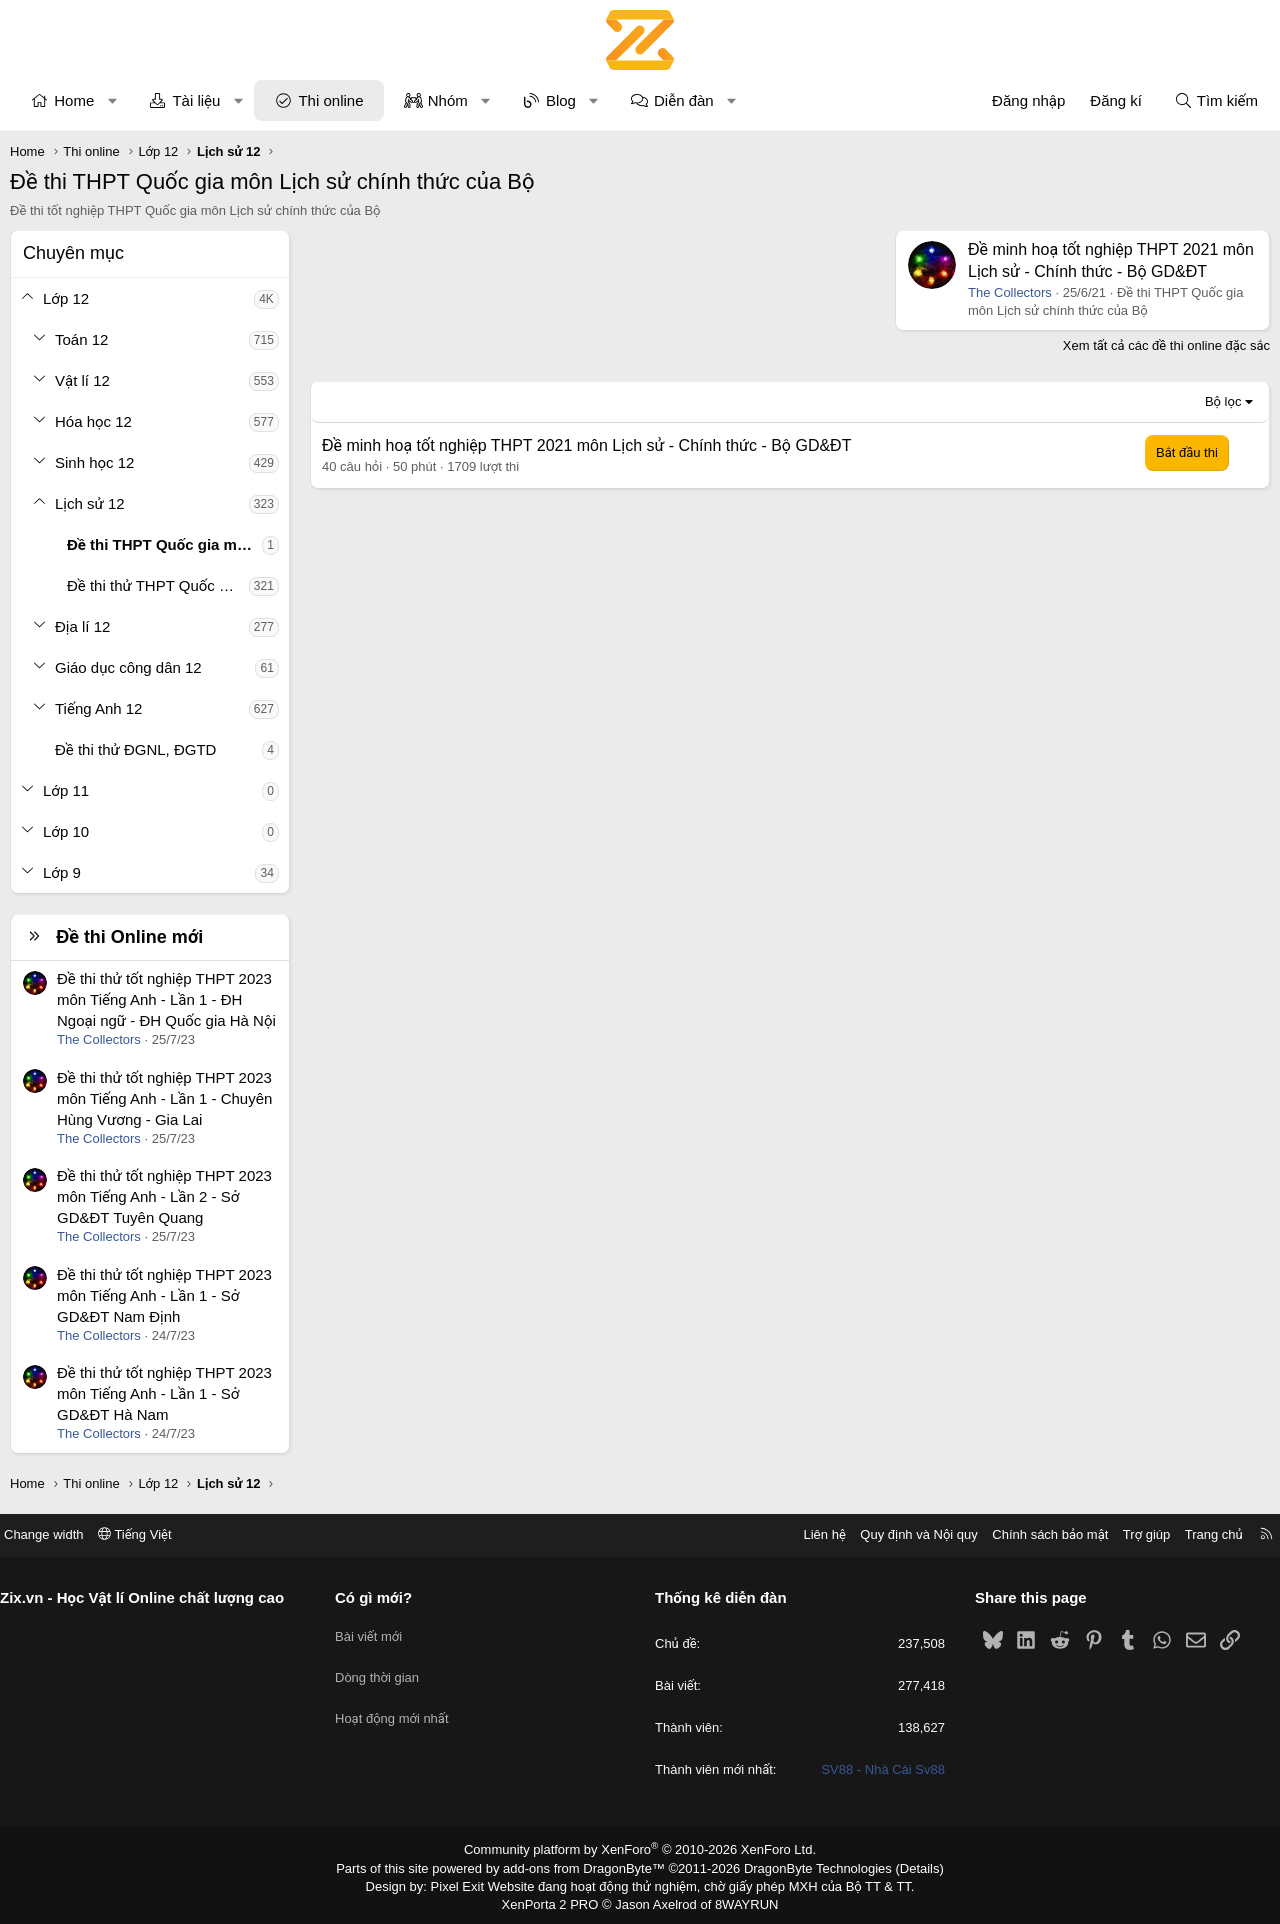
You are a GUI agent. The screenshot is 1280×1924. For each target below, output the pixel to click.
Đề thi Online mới (129, 937)
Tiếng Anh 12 (98, 708)
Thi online (330, 100)
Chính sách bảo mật (1035, 1534)
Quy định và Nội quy (904, 1534)
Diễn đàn (684, 100)
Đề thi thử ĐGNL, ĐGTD (135, 749)
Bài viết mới (376, 1631)
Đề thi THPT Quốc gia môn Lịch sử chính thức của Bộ (164, 544)
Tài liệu (196, 100)
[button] (112, 100)
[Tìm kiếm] (1216, 100)
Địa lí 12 (82, 626)
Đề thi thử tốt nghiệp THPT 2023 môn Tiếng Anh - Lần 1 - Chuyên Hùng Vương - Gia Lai (164, 1098)
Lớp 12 (66, 298)
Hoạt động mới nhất (400, 1703)
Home (74, 100)
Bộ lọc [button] (1223, 401)
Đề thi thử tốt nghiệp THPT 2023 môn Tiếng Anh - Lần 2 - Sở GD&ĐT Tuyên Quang (164, 1196)
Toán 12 (81, 339)
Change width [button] (59, 1534)
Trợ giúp (1131, 1534)
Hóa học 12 (93, 421)
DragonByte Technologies (804, 1867)
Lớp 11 (66, 790)
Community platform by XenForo (640, 1850)
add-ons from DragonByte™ (588, 1867)
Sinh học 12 (94, 462)
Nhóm (448, 100)
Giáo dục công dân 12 (128, 667)
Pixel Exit (471, 1883)
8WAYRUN (738, 1900)
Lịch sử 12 (90, 503)
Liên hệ (809, 1534)
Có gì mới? (381, 1597)
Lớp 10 (66, 831)
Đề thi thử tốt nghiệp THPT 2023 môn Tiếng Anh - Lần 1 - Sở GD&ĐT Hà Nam (164, 1393)
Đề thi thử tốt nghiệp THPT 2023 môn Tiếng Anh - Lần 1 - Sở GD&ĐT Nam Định (164, 1295)
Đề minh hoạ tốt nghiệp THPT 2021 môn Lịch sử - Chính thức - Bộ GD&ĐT (586, 445)
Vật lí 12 (82, 380)
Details (898, 1867)
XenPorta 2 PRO (556, 1900)
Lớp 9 (62, 872)
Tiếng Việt (150, 1534)
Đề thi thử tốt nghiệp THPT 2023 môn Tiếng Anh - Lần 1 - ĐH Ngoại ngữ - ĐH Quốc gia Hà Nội (166, 999)
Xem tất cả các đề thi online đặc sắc (1166, 345)
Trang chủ (1199, 1534)
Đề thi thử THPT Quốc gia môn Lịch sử (158, 585)
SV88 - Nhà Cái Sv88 (876, 1770)
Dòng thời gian (385, 1667)
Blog (561, 100)
